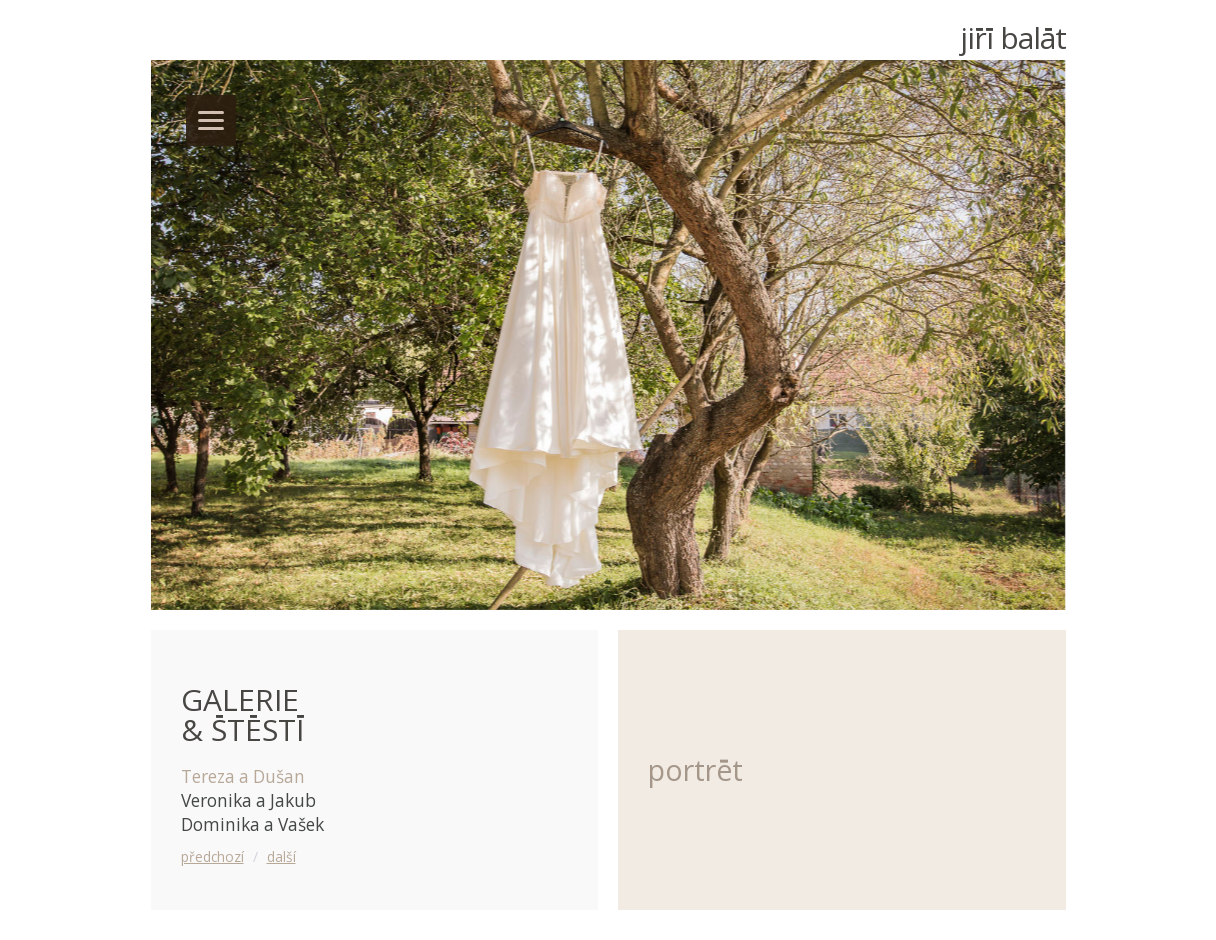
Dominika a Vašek (252, 824)
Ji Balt (1013, 37)
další (281, 856)
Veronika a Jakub (248, 800)
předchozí (212, 856)
